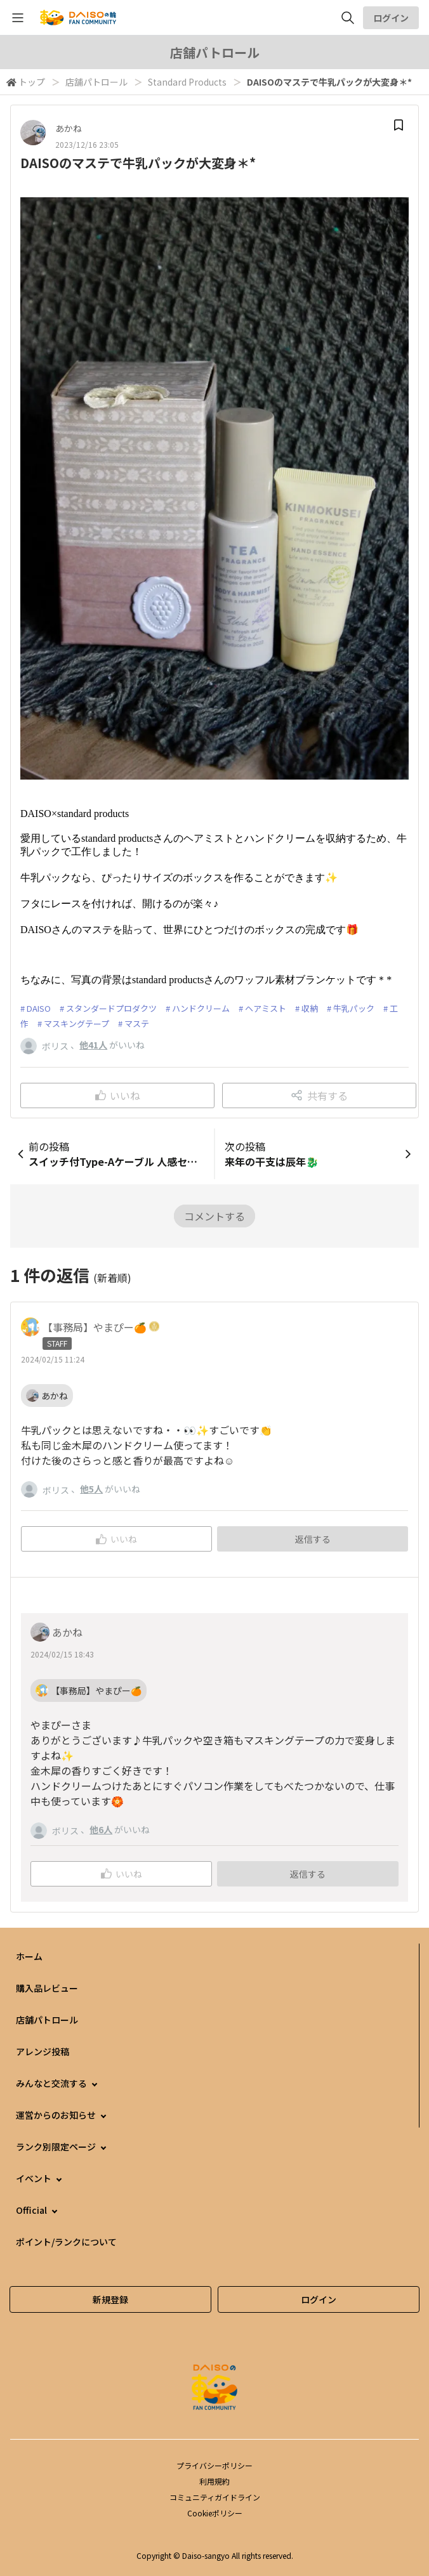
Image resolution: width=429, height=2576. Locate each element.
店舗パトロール (96, 81)
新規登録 (110, 2299)
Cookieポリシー (214, 2512)
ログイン (391, 17)
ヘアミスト (265, 1008)
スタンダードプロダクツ (111, 1008)
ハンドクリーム (201, 1008)
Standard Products (187, 81)
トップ (31, 81)
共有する (319, 1095)
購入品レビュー (47, 1988)
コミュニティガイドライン (214, 2497)
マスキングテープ (76, 1023)
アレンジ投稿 (42, 2051)
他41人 (93, 1044)
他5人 (91, 1488)
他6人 (100, 1829)
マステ (136, 1023)
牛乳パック (353, 1008)
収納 (309, 1008)
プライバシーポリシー (214, 2465)
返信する (313, 1539)
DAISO (39, 1008)
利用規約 (214, 2481)
